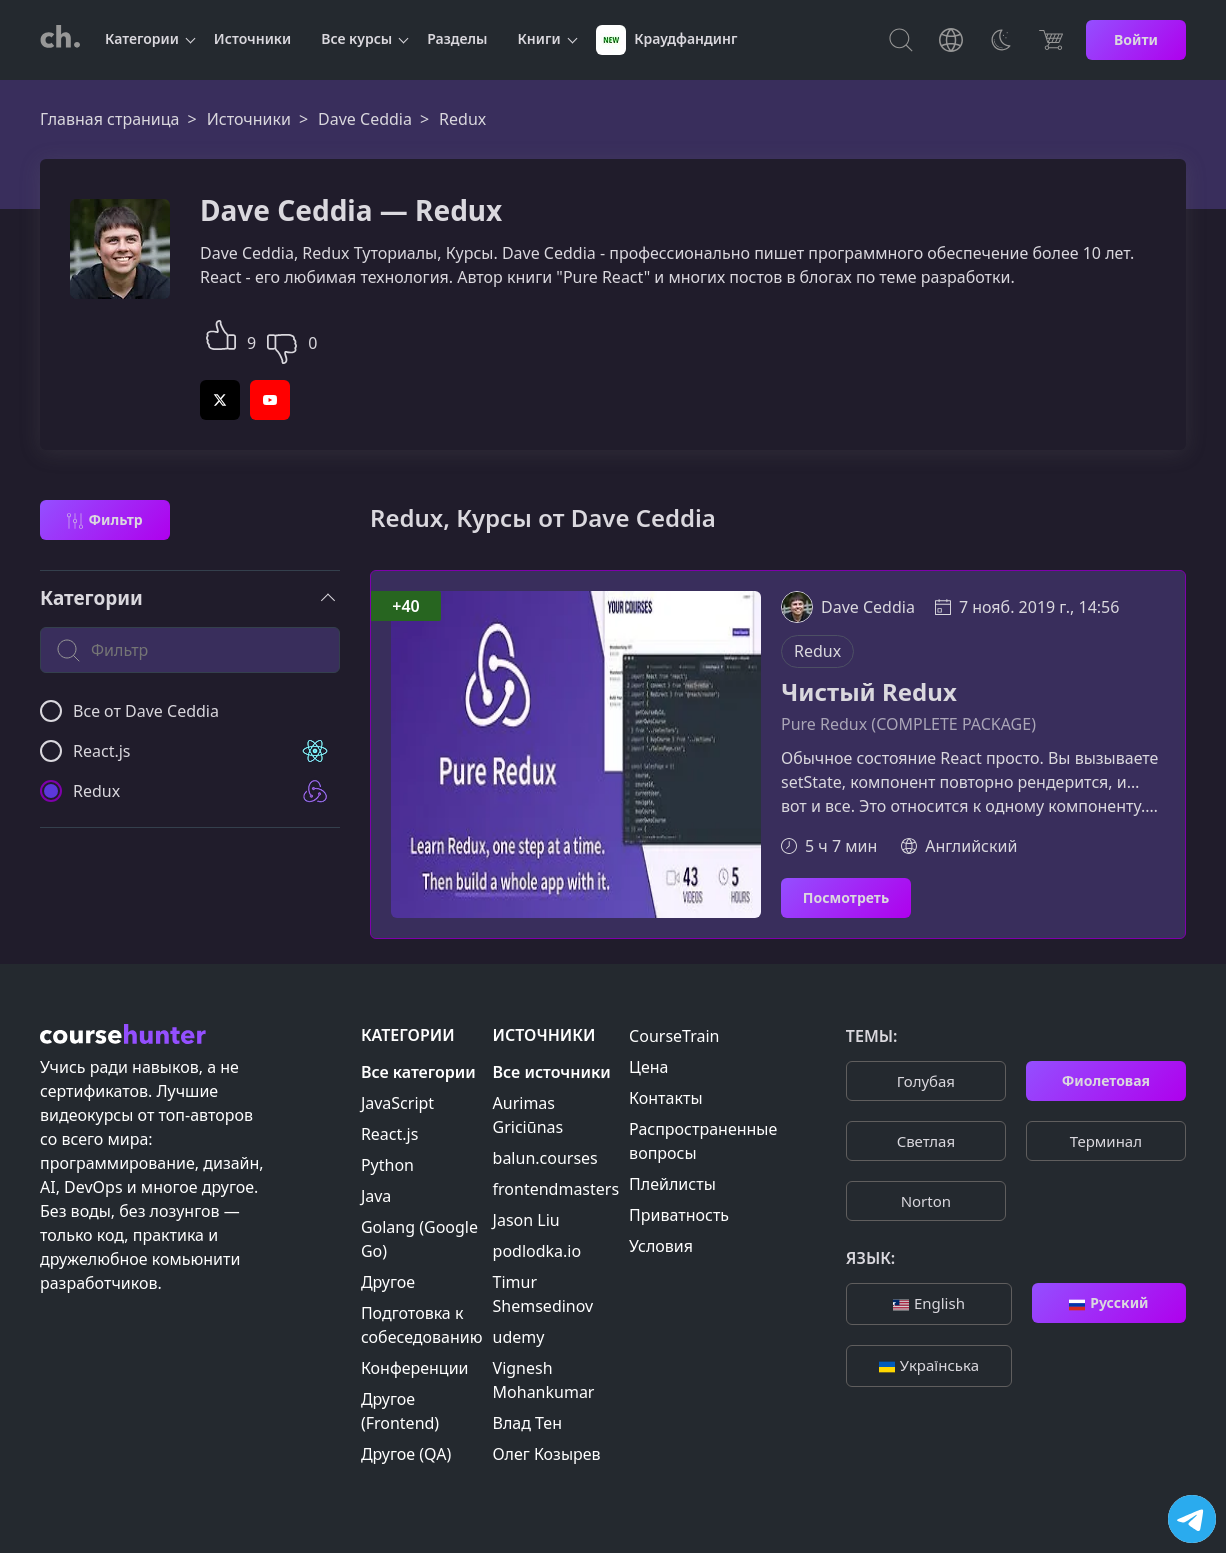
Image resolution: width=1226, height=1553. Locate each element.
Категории (142, 38)
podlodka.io (537, 1251)
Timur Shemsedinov (543, 1294)
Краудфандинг (667, 40)
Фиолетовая (1106, 1080)
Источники (252, 38)
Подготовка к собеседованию (422, 1325)
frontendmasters (556, 1189)
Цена (648, 1067)
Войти (1136, 39)
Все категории (418, 1072)
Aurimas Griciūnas (528, 1115)
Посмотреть (846, 897)
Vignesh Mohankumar (544, 1380)
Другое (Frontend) (400, 1411)
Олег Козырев (547, 1454)
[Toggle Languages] (951, 40)
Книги (539, 38)
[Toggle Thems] (1001, 40)
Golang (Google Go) (419, 1239)
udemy (519, 1337)
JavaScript (397, 1103)
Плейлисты (672, 1184)
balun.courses (545, 1158)
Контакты (665, 1098)
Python (387, 1165)
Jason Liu (526, 1220)
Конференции (415, 1368)
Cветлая (926, 1141)
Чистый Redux (869, 692)
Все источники (552, 1072)
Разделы (457, 38)
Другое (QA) (406, 1454)
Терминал (1106, 1141)
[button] (221, 332)
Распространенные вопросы (703, 1141)
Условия (661, 1246)
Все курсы (356, 38)
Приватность (679, 1215)
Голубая (926, 1081)
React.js (390, 1134)
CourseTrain (674, 1036)
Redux (817, 651)
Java (376, 1196)
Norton (926, 1201)
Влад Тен (527, 1423)
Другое (388, 1282)
